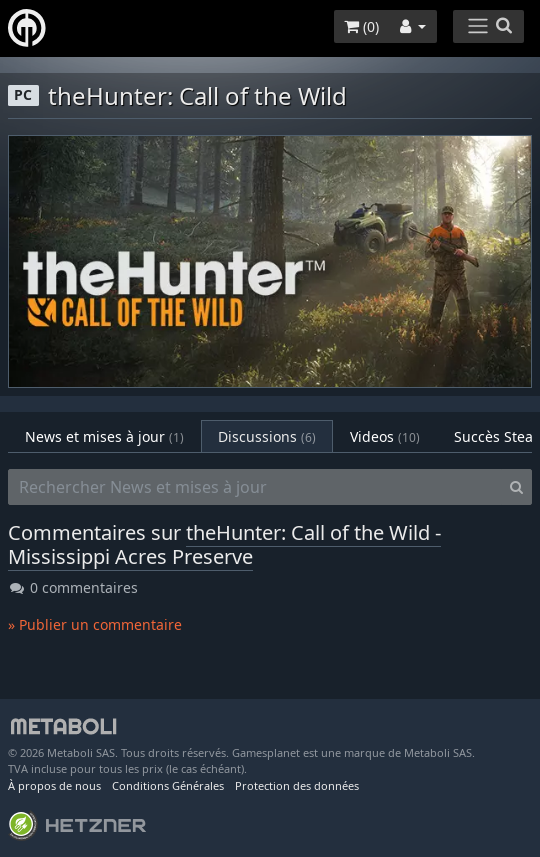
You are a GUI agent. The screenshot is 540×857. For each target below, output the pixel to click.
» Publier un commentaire (95, 624)
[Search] (516, 487)
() (361, 26)
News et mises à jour (104, 436)
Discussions (267, 436)
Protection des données (297, 785)
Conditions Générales (168, 785)
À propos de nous (54, 785)
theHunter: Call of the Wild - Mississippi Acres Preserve (224, 544)
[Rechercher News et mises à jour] (255, 487)
